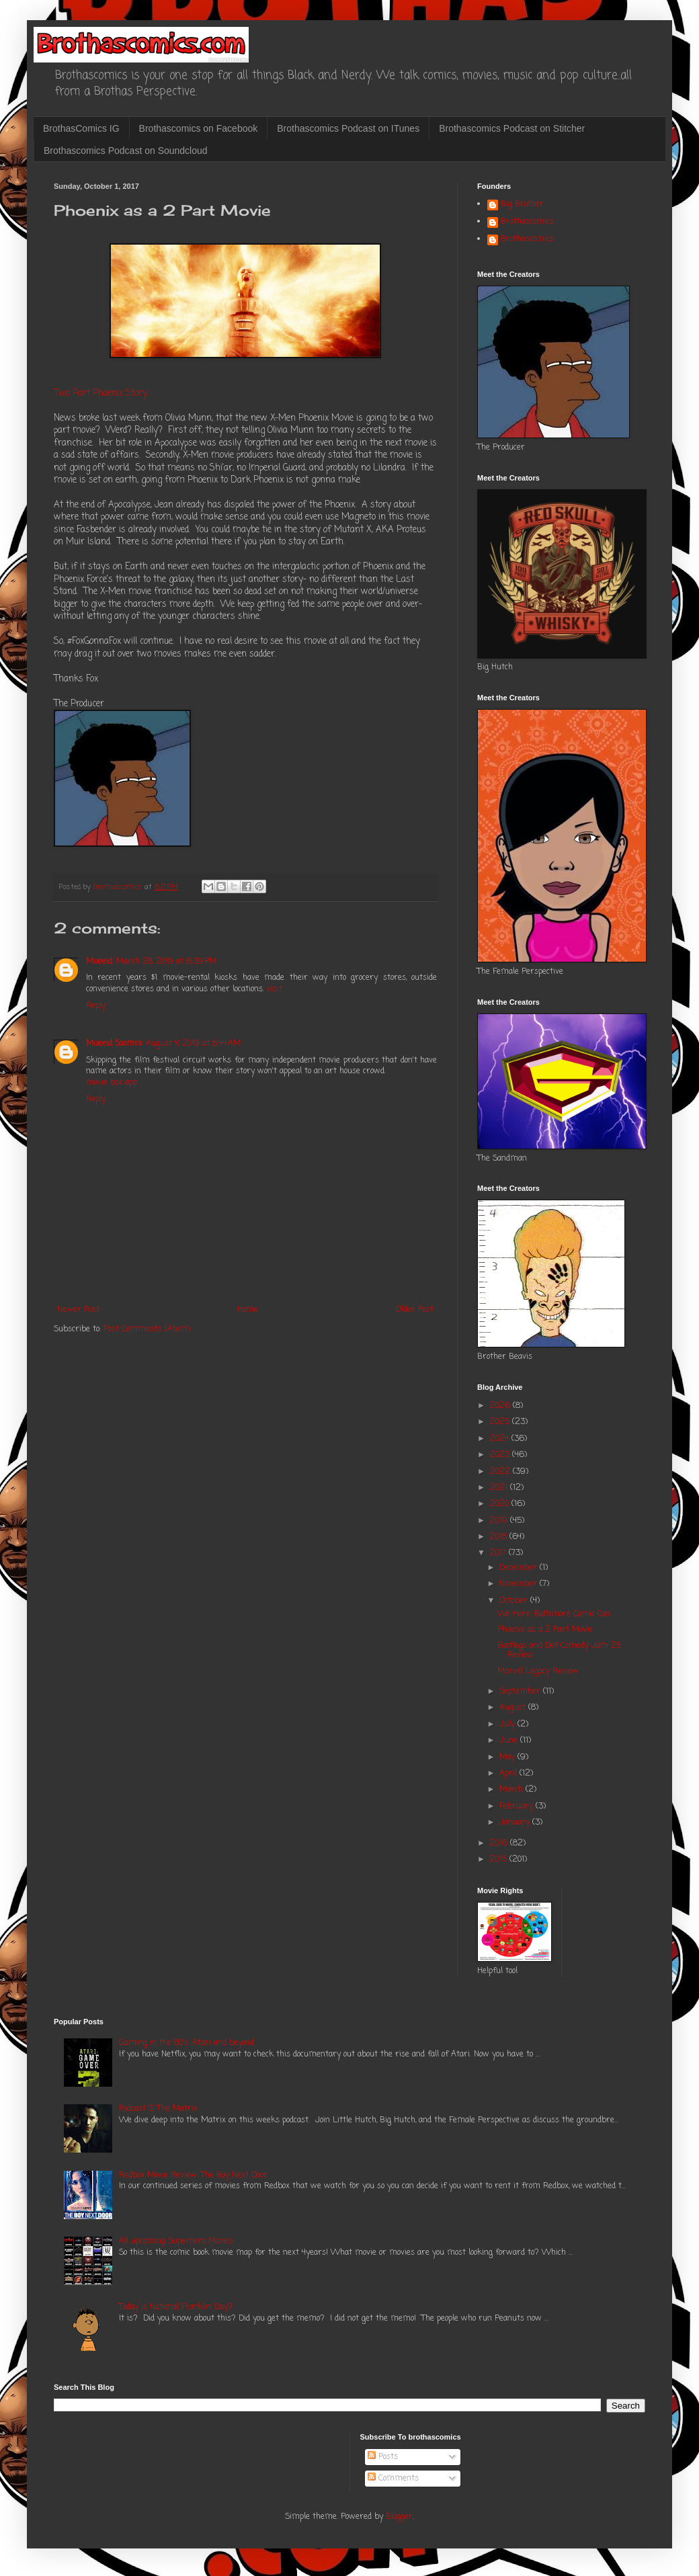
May (508, 1757)
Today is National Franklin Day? (176, 2307)
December (519, 1568)
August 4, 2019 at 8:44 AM (193, 1044)
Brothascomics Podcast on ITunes (348, 128)
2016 (500, 1843)
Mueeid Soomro (114, 1044)
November (519, 1584)
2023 (501, 1455)
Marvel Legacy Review (538, 1671)
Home (247, 1310)
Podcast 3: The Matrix (158, 2109)
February (517, 1806)
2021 (500, 1488)
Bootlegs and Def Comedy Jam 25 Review (559, 1650)
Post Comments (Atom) (147, 1329)
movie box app (111, 1083)
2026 (501, 1406)
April (509, 1774)
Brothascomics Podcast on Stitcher (512, 128)
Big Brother (522, 205)
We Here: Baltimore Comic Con (553, 1614)
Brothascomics (527, 222)
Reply (96, 1006)
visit (274, 989)
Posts (383, 2457)
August (513, 1708)
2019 (500, 1521)
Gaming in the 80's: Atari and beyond (186, 2043)
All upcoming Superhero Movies (176, 2241)
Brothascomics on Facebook (198, 128)
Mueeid (99, 962)
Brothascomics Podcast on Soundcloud (126, 150)
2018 (499, 1537)
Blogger (399, 2517)
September (521, 1692)
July (508, 1724)
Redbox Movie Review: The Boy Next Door (193, 2175)
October (514, 1601)
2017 (499, 1553)
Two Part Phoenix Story (100, 393)
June (509, 1741)
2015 (499, 1860)
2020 (500, 1504)
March (512, 1790)
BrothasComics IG (81, 128)
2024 (500, 1439)
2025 (501, 1422)
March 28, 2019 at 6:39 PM (166, 962)
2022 (501, 1472)
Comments (393, 2479)
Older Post (415, 1310)
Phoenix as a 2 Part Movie (545, 1630)
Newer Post (78, 1310)
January (515, 1823)
